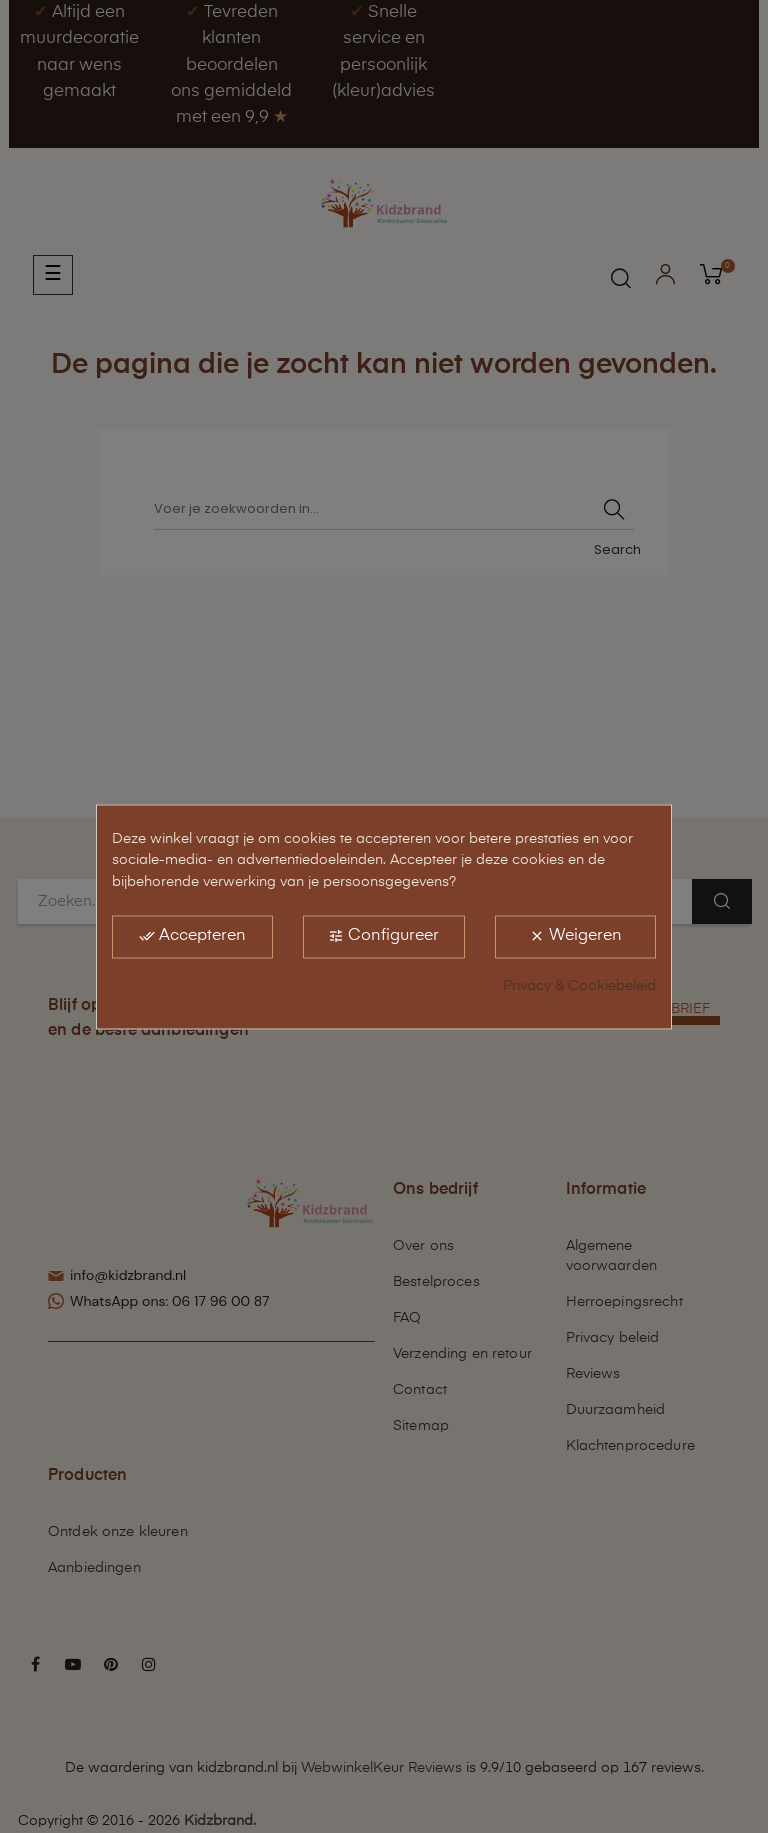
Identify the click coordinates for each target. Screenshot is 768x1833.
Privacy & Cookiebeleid (579, 986)
